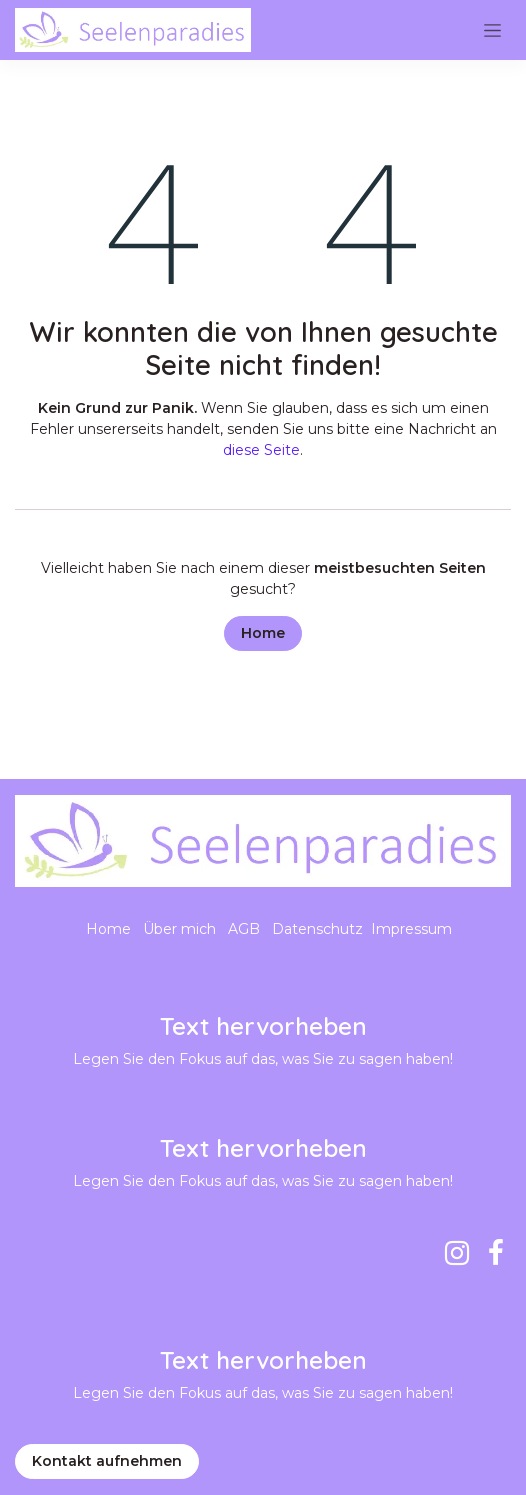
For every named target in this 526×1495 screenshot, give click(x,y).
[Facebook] (496, 1253)
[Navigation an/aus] (492, 30)
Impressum (411, 929)
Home (263, 633)
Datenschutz (317, 929)
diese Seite (261, 450)
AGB (244, 929)
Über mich (179, 929)
